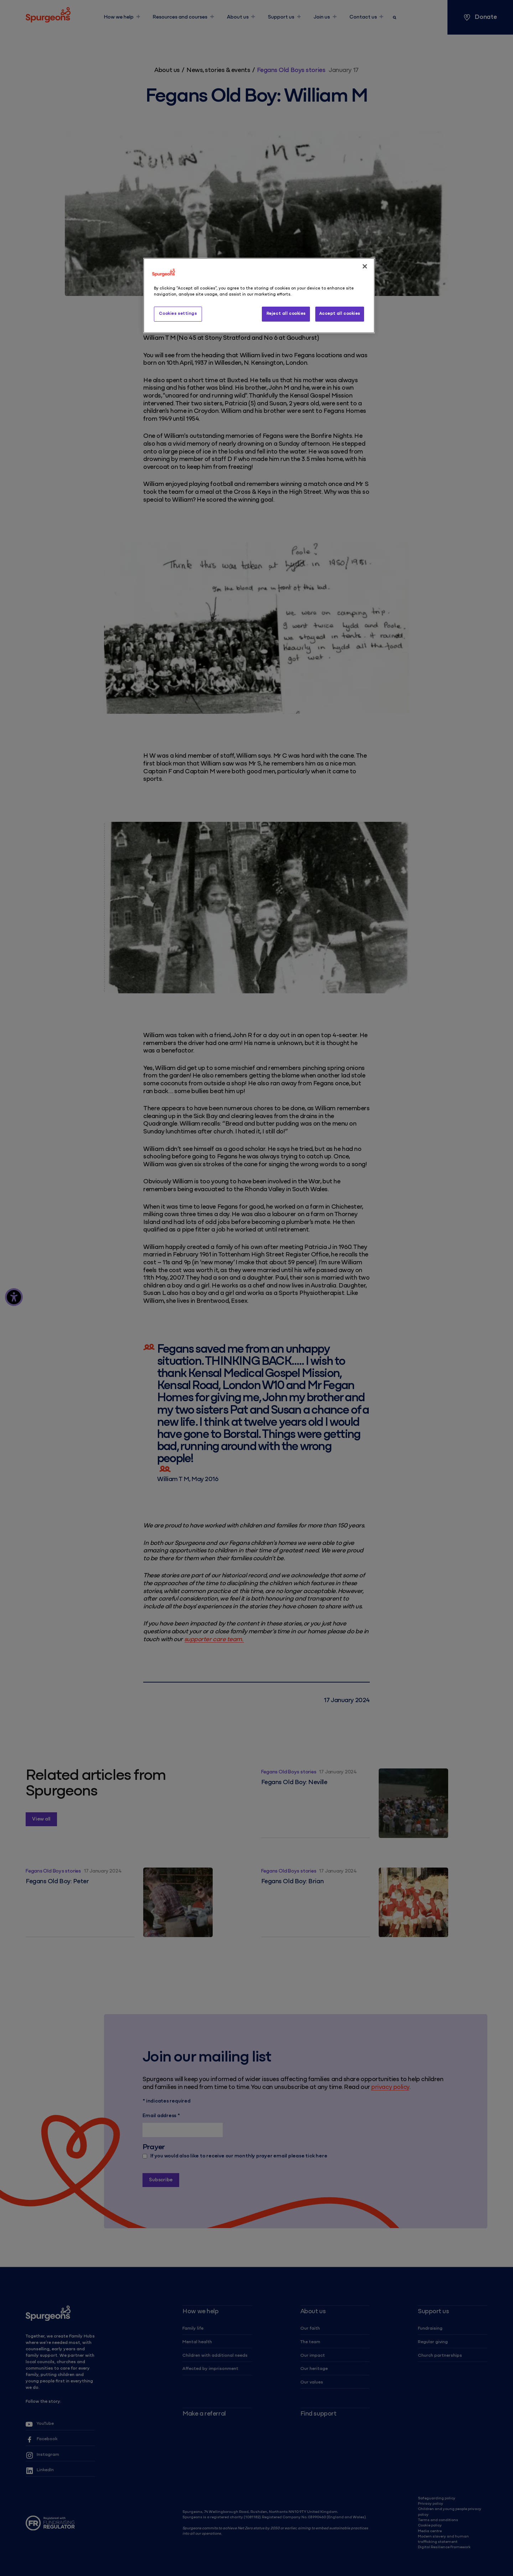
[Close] (365, 266)
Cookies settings (178, 314)
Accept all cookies (339, 314)
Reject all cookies (286, 314)
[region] (259, 295)
